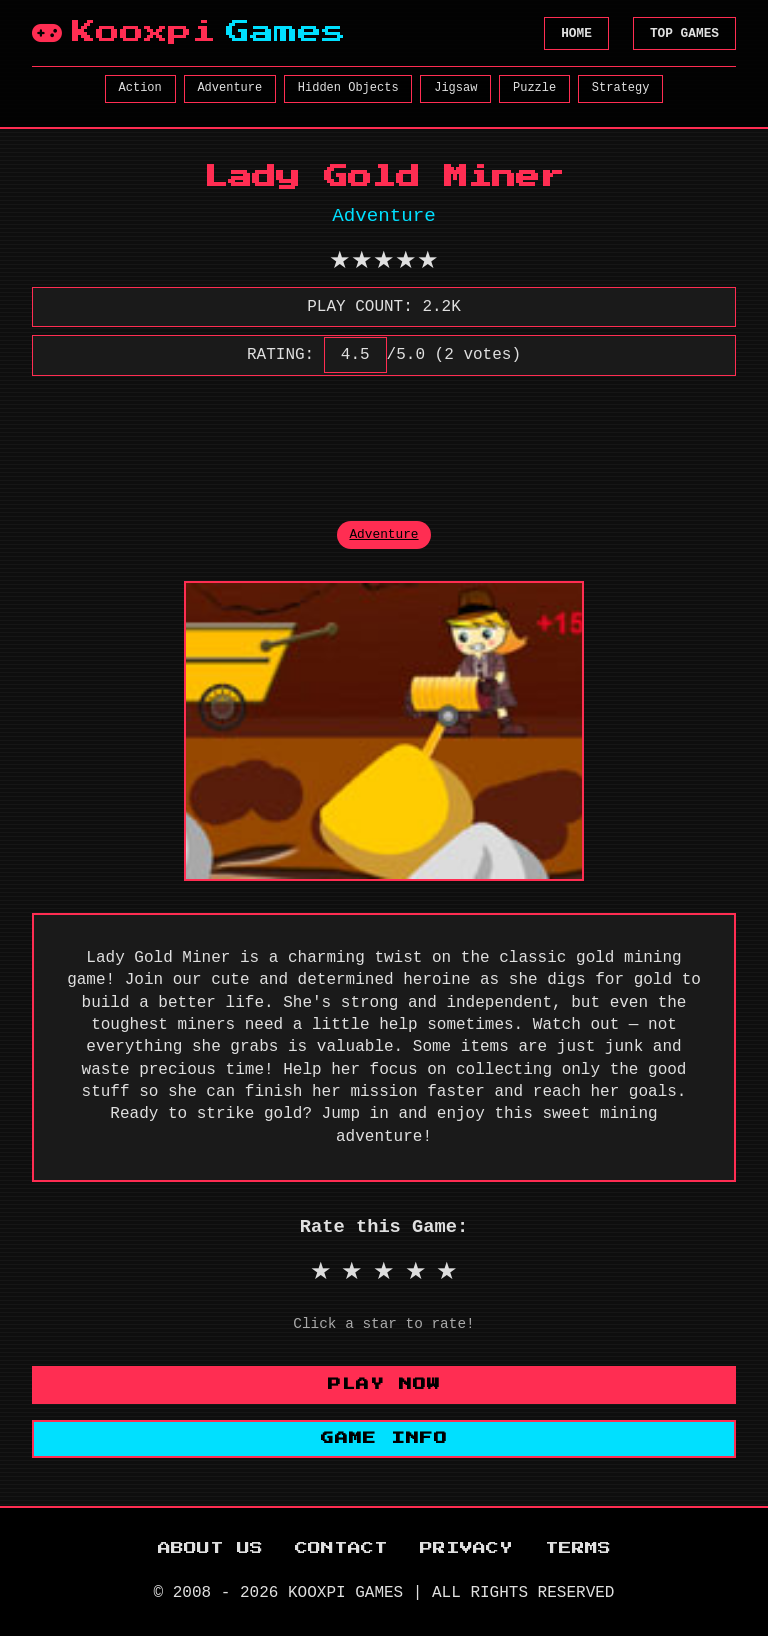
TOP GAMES (684, 33)
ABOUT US (210, 1548)
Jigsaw (455, 88)
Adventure (229, 88)
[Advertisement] (396, 437)
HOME (576, 33)
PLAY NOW (384, 1384)
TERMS (578, 1548)
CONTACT (341, 1548)
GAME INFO (384, 1438)
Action (140, 88)
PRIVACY (466, 1548)
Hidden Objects (348, 88)
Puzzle (534, 88)
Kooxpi (189, 33)
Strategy (621, 88)
